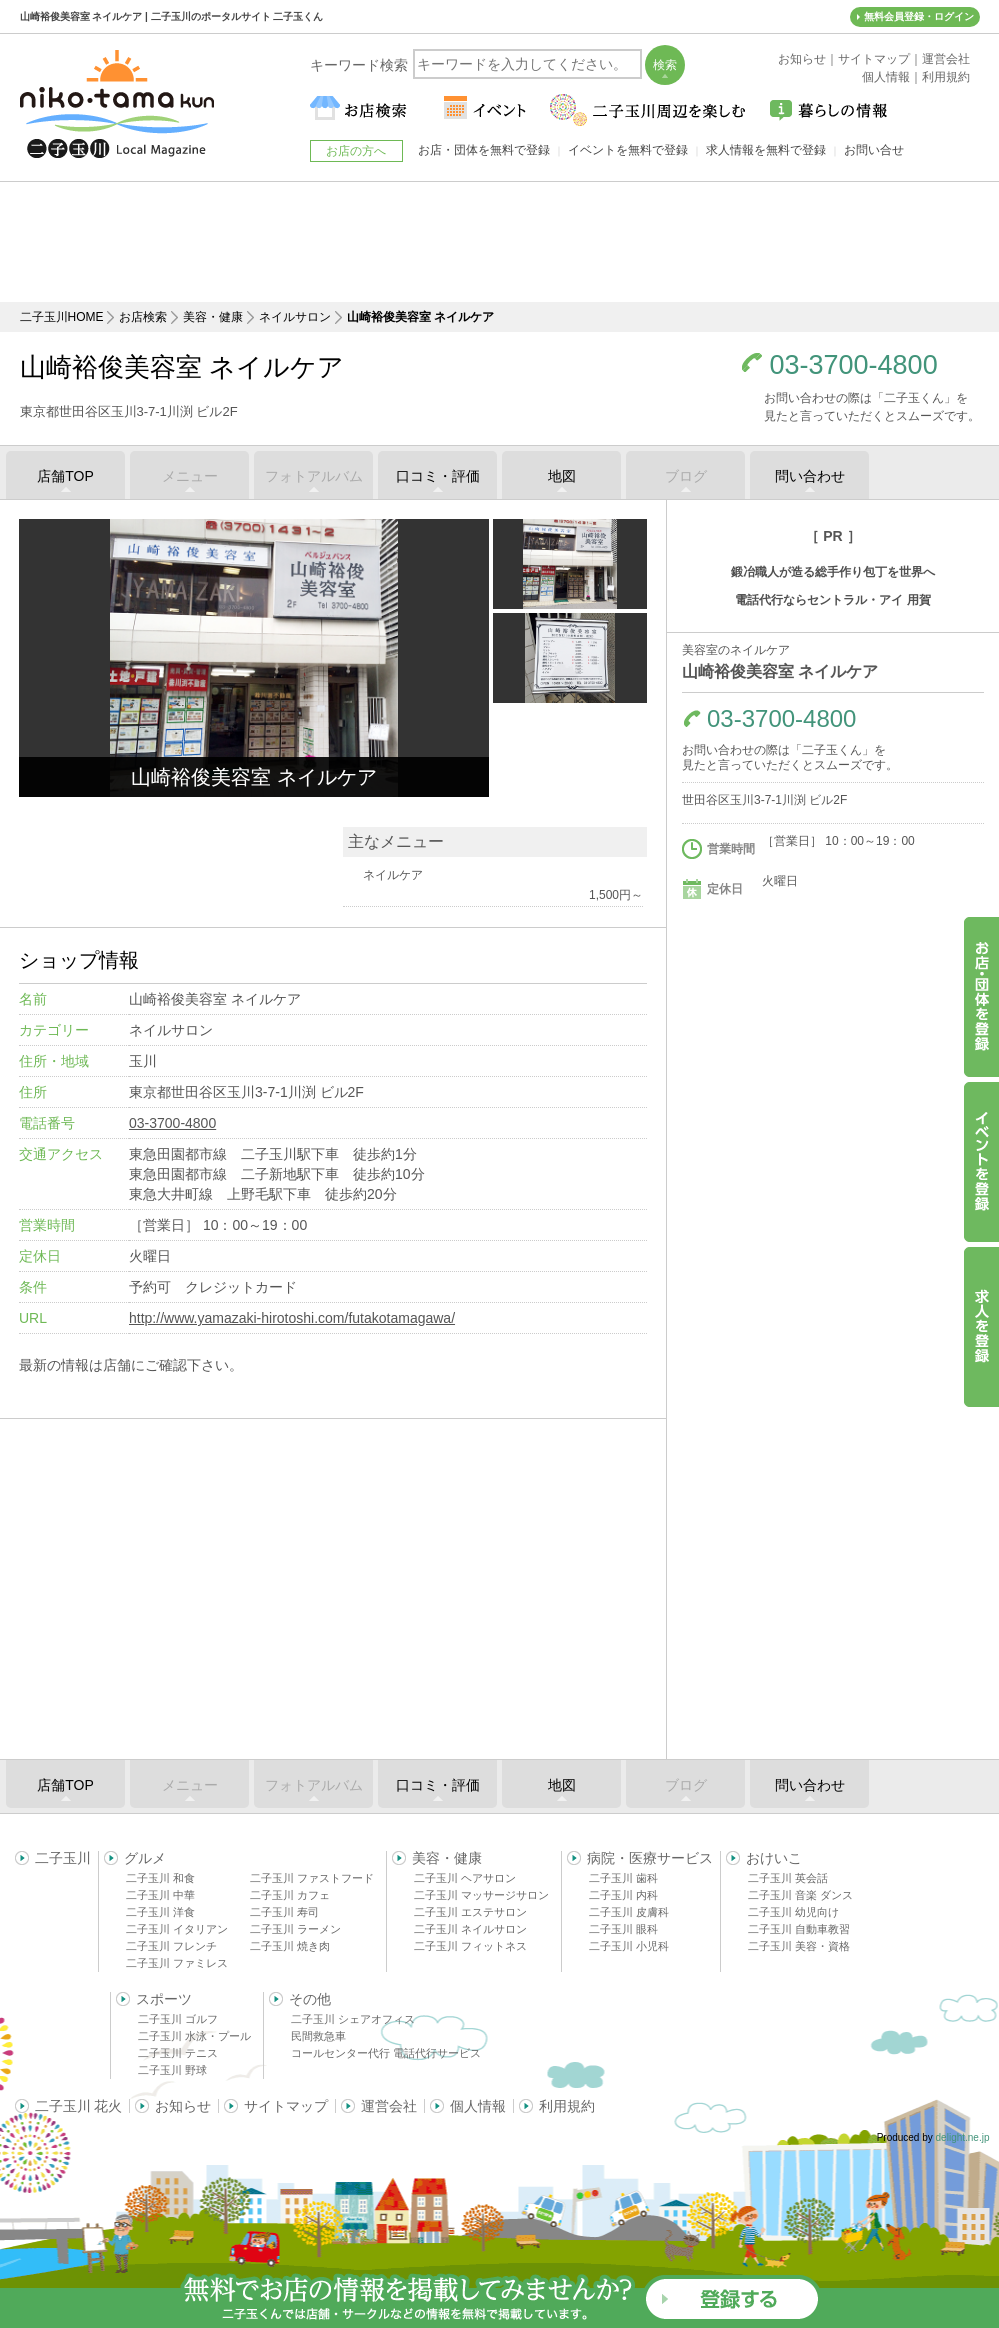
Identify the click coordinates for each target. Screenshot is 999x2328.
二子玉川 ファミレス (177, 1963)
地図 (562, 476)
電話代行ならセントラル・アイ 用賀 (832, 600)
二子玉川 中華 (160, 1895)
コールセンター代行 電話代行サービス (386, 2053)
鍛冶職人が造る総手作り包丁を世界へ (833, 572)
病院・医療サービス (650, 1858)
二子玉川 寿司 (284, 1912)
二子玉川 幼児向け (793, 1912)
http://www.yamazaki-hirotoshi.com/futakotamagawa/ (292, 1318)
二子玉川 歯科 (623, 1878)
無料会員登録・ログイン (919, 16)
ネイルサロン (295, 317)
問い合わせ (810, 476)
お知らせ (183, 2106)
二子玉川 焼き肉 (290, 1946)
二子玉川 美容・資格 (799, 1946)
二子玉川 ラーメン (295, 1929)
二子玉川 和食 (160, 1878)
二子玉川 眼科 (623, 1929)
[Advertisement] (500, 242)
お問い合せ (874, 150)
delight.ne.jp (963, 2137)
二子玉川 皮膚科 (629, 1912)
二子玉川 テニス (178, 2053)
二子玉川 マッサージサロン (481, 1895)
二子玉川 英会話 (788, 1878)
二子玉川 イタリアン (177, 1929)
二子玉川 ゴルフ (178, 2019)
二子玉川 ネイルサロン (470, 1929)
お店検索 (143, 317)
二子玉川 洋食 (160, 1912)
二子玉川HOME (62, 317)
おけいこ (774, 1858)
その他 (310, 1999)
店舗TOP (65, 476)
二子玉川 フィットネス (470, 1946)
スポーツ (164, 1999)
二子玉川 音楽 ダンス (800, 1895)
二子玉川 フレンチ (171, 1946)
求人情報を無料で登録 (766, 150)
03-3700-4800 (854, 365)
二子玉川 (63, 1858)
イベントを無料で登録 (628, 150)
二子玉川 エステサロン (470, 1912)
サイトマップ (286, 2106)
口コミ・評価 (438, 476)
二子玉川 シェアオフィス (353, 2019)
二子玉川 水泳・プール (194, 2036)
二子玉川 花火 (79, 2106)
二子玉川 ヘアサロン (465, 1878)
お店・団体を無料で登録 (484, 150)
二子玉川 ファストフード (312, 1878)
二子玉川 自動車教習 (799, 1929)
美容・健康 (213, 317)
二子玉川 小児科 (629, 1946)
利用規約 (567, 2106)
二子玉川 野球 (172, 2070)
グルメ (145, 1858)
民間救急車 (318, 2036)
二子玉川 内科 (623, 1895)
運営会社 (389, 2106)
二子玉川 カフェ (290, 1895)
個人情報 (478, 2106)
